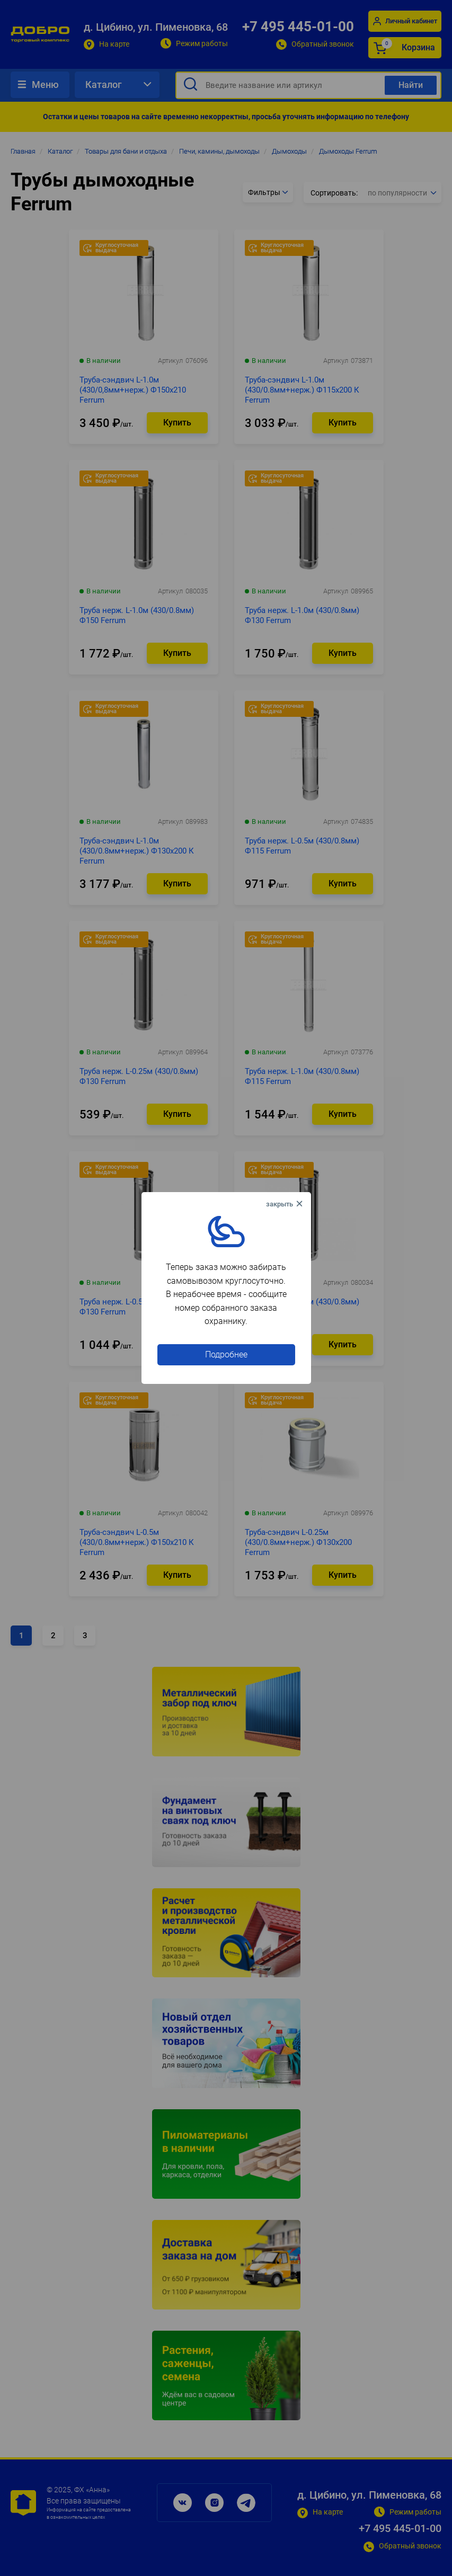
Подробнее (226, 1354)
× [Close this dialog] (286, 1203)
